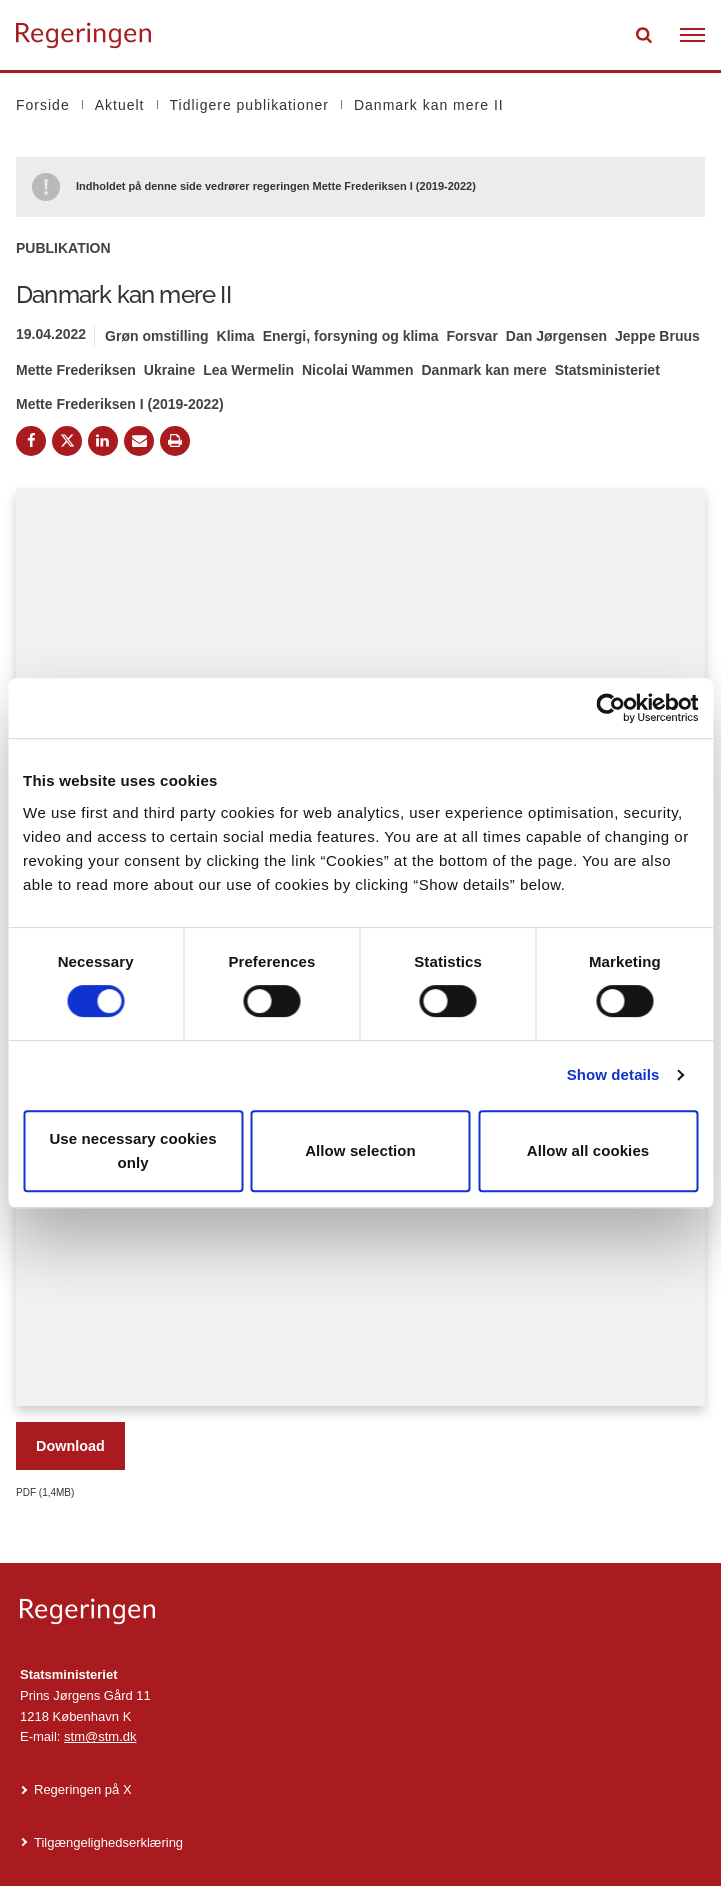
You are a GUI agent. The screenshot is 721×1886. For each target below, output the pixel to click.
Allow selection (360, 1150)
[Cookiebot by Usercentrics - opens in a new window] (610, 708)
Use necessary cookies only (132, 1150)
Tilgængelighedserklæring (108, 1842)
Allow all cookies (588, 1150)
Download (70, 1446)
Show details (613, 1074)
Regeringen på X (83, 1789)
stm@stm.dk (100, 1736)
